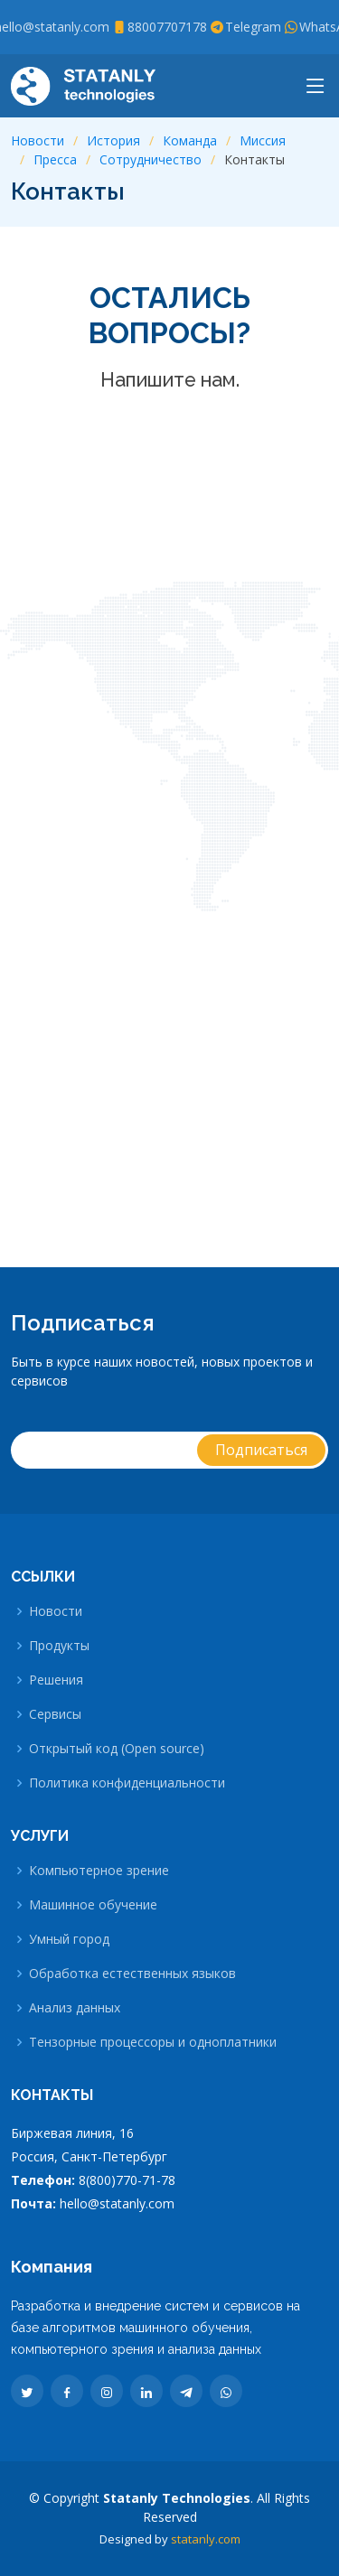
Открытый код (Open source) (116, 1748)
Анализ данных (74, 2008)
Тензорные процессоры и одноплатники (153, 2042)
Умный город (69, 1939)
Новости (37, 140)
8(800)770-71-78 (127, 2180)
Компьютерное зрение (99, 1870)
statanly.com (205, 2539)
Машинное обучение (93, 1905)
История (113, 140)
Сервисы (55, 1714)
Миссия (263, 140)
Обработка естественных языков (132, 1973)
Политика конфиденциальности (127, 1783)
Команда (190, 140)
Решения (56, 1680)
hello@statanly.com (117, 2203)
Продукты (59, 1645)
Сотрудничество (150, 159)
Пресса (55, 159)
